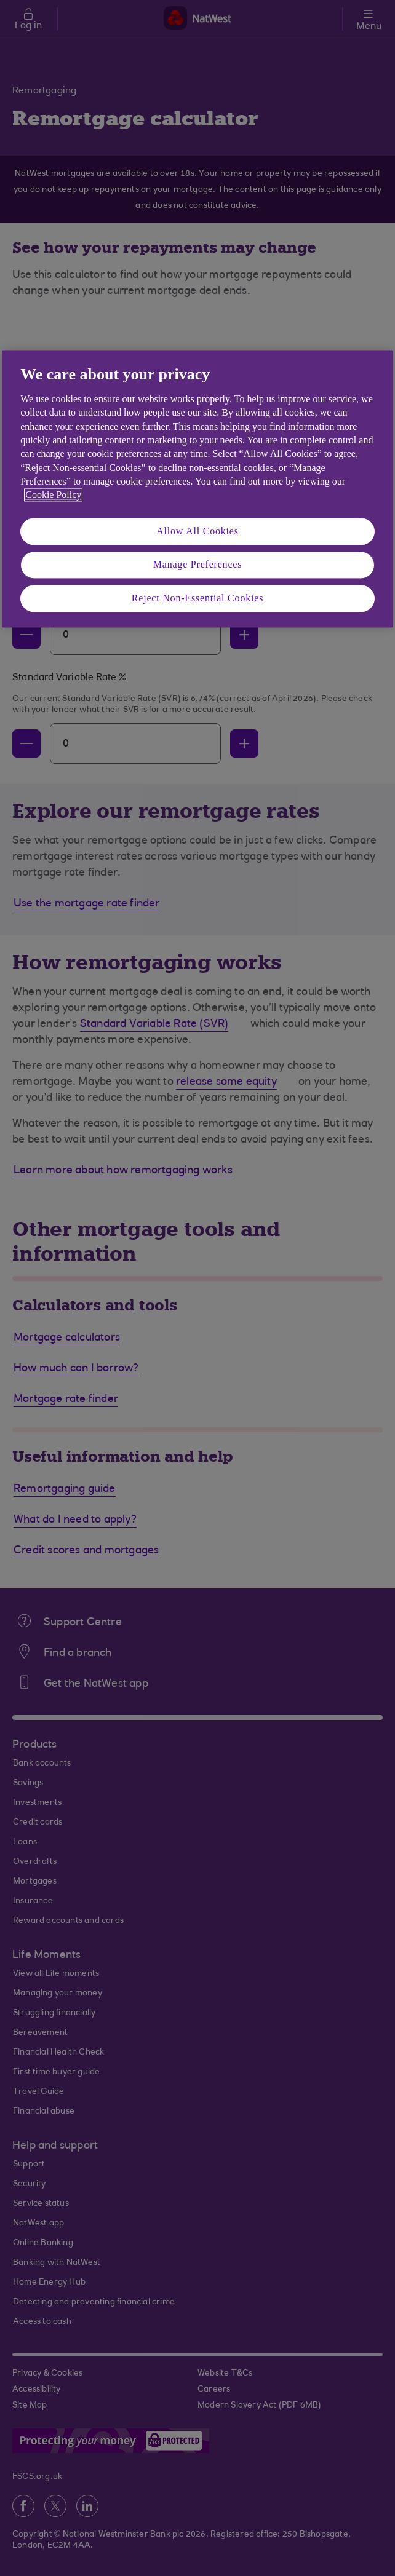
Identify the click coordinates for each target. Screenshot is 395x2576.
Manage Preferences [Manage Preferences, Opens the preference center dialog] (197, 565)
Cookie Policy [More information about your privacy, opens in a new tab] (53, 495)
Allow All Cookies (197, 531)
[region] (197, 489)
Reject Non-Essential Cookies (197, 598)
